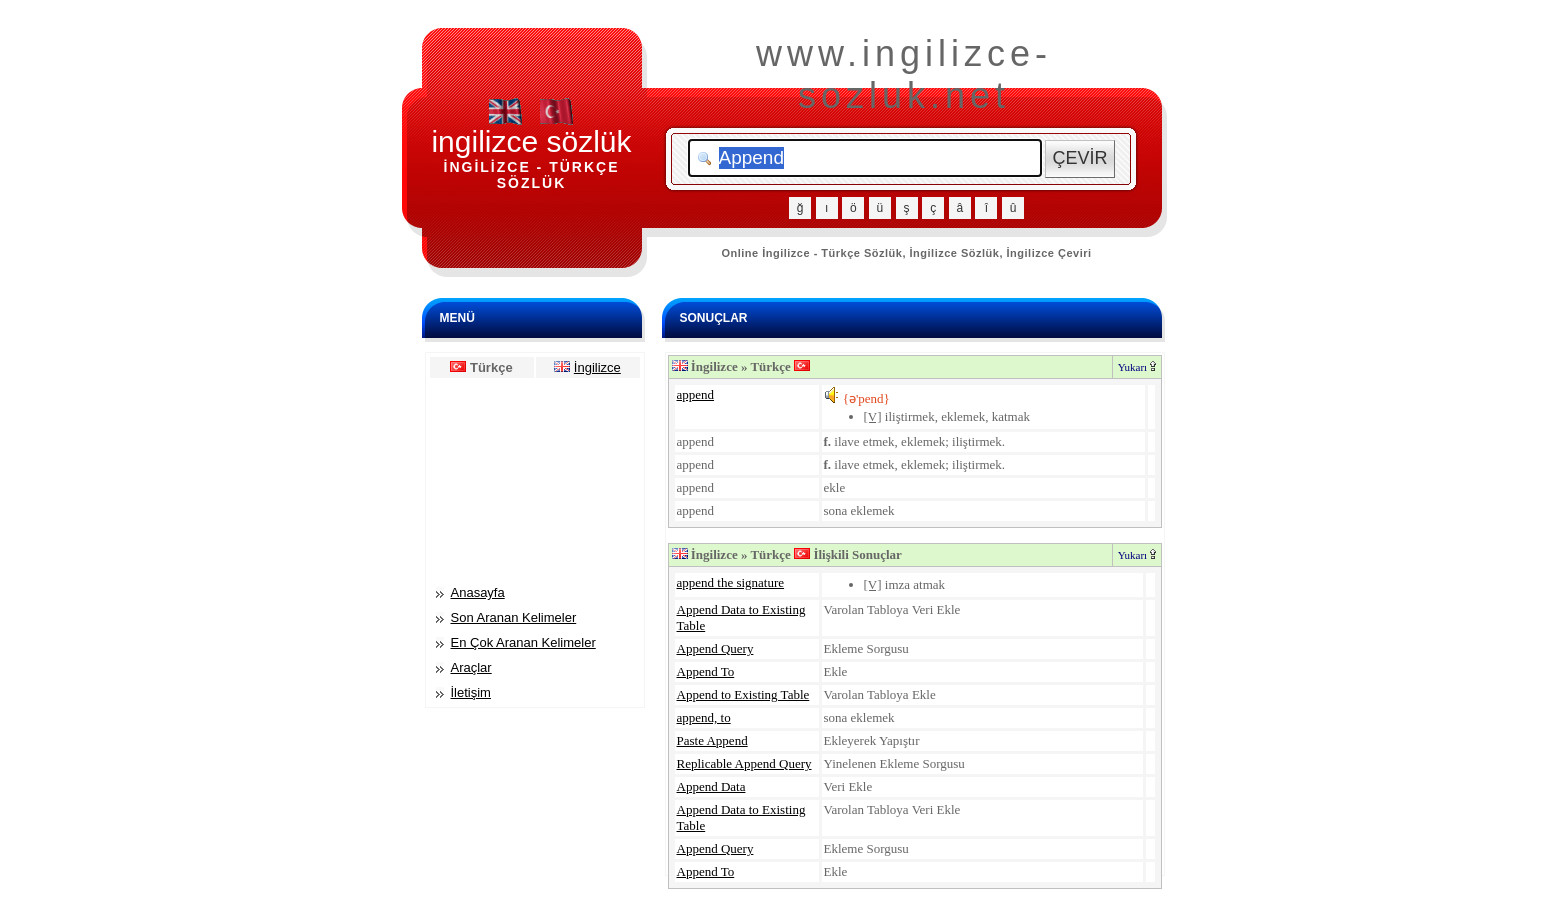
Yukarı (1137, 367)
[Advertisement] (535, 480)
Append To (706, 671)
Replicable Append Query (744, 763)
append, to (704, 717)
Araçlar (471, 667)
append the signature (731, 582)
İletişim (471, 692)
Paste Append (712, 740)
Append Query (715, 648)
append (696, 394)
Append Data (711, 786)
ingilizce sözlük (531, 141)
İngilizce (597, 367)
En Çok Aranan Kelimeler (523, 642)
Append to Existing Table (743, 694)
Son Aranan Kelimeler (514, 617)
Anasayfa (478, 592)
